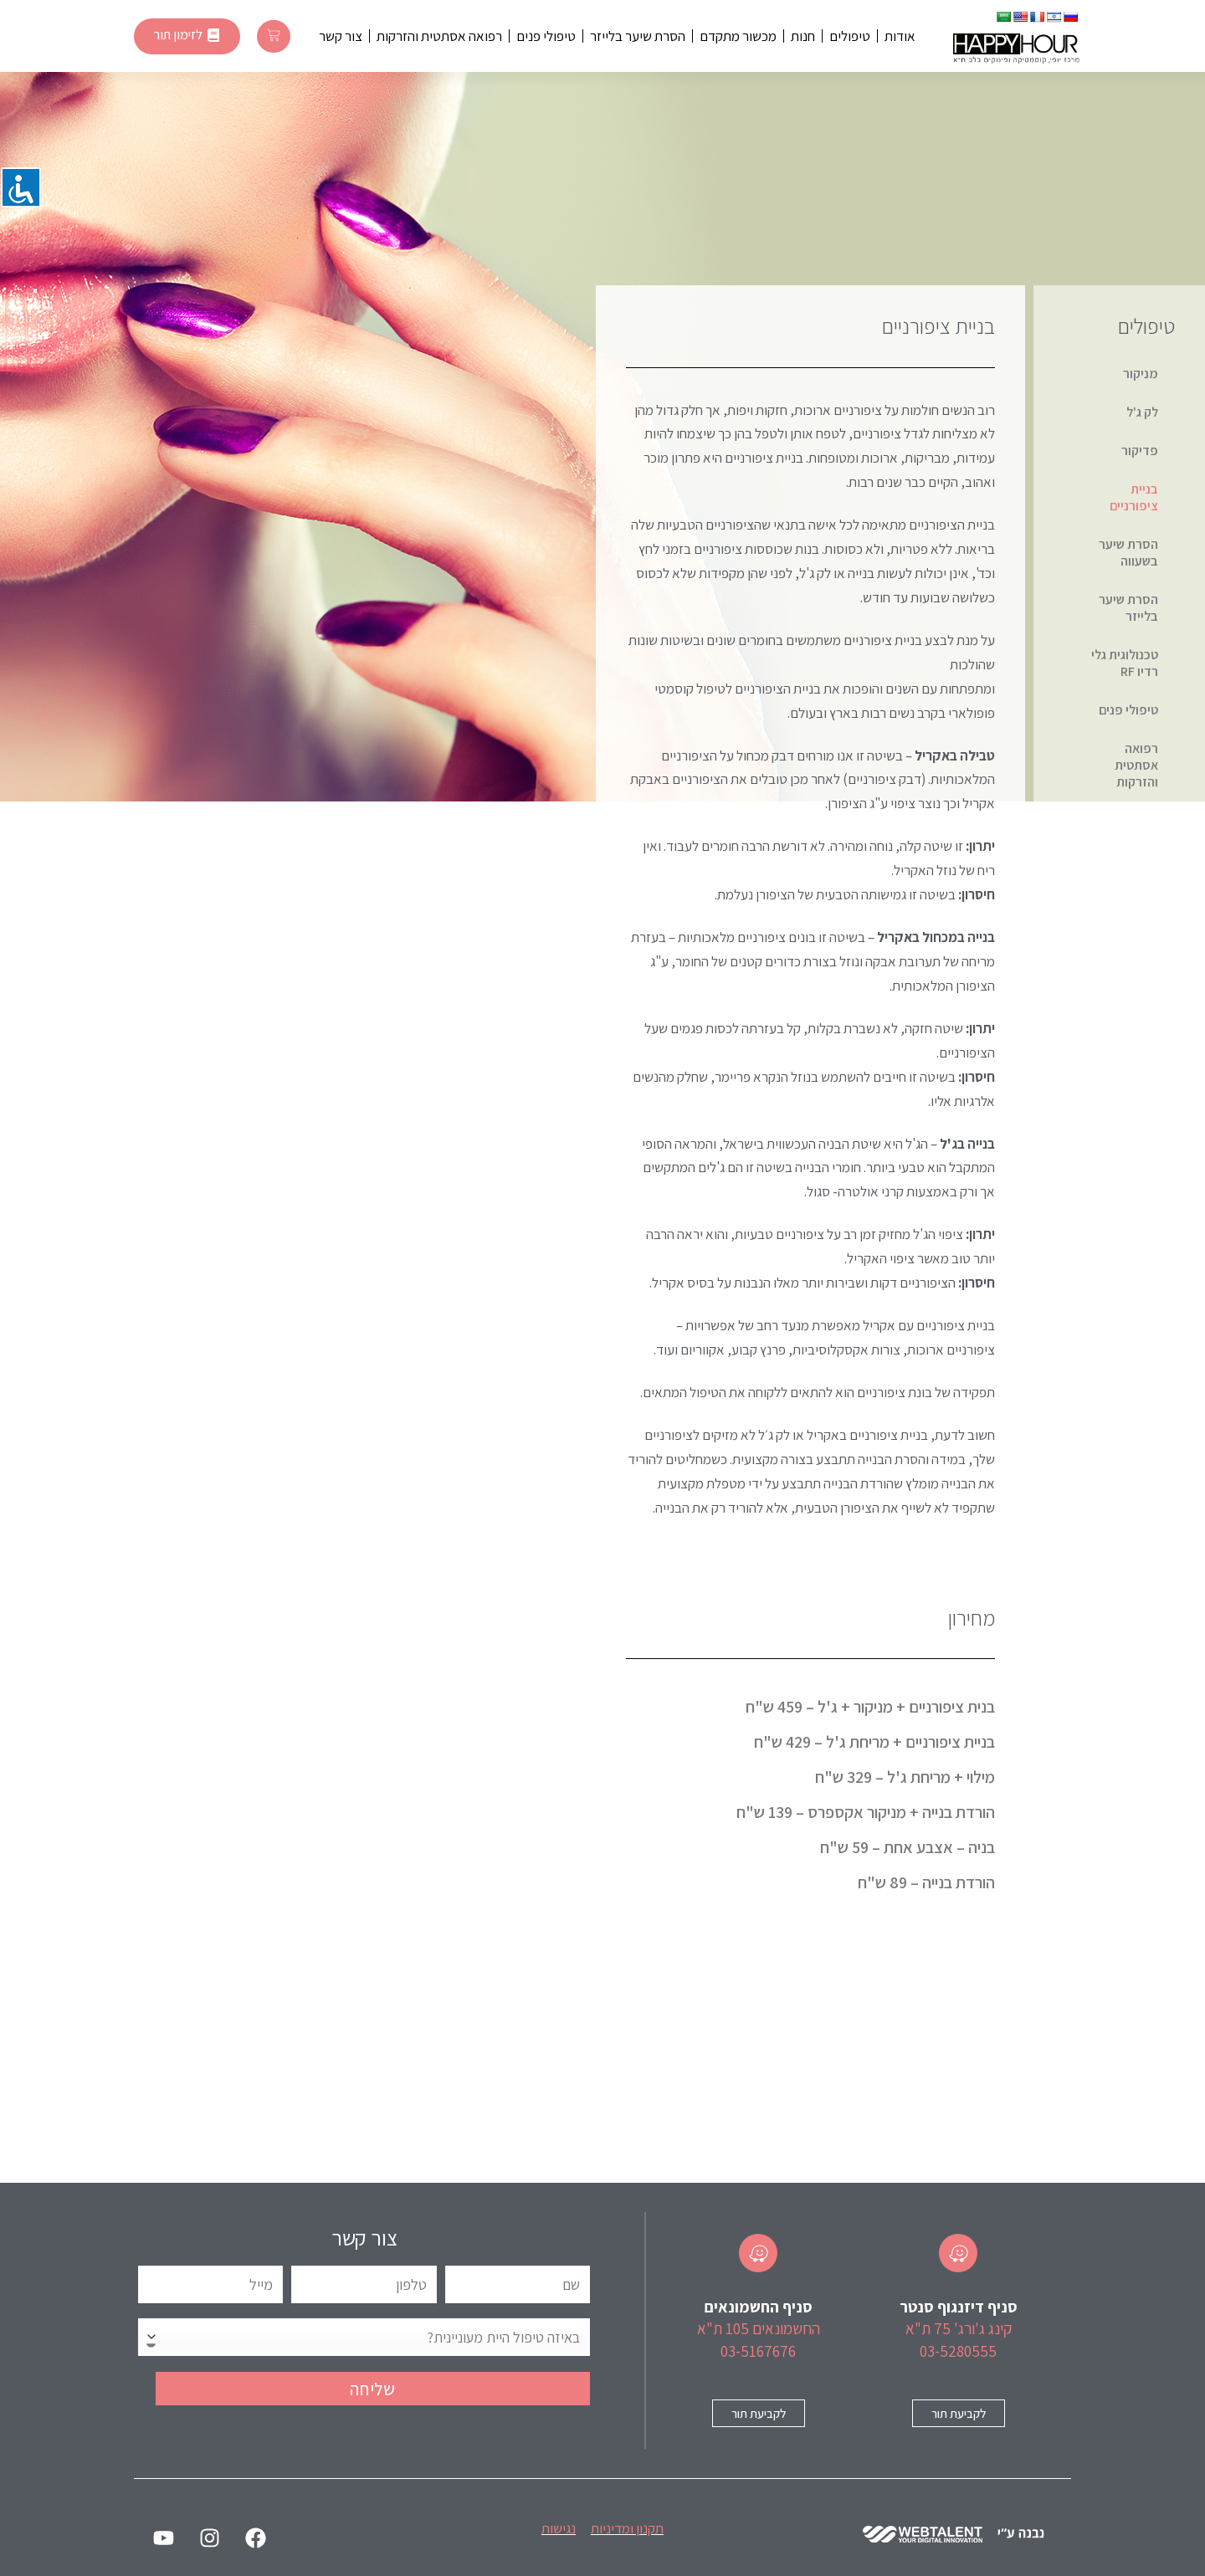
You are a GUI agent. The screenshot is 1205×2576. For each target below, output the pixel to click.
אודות (900, 36)
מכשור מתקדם (738, 36)
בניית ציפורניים (1134, 497)
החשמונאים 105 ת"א (758, 2328)
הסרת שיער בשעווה (1128, 552)
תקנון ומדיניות (627, 2528)
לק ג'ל (1142, 412)
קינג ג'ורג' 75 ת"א (958, 2328)
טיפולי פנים (546, 36)
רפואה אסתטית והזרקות (439, 36)
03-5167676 (758, 2351)
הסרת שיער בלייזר (637, 36)
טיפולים (849, 36)
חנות (803, 36)
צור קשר (340, 36)
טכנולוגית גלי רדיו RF (1124, 663)
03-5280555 (958, 2351)
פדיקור (1139, 450)
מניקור (1140, 373)
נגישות (558, 2528)
